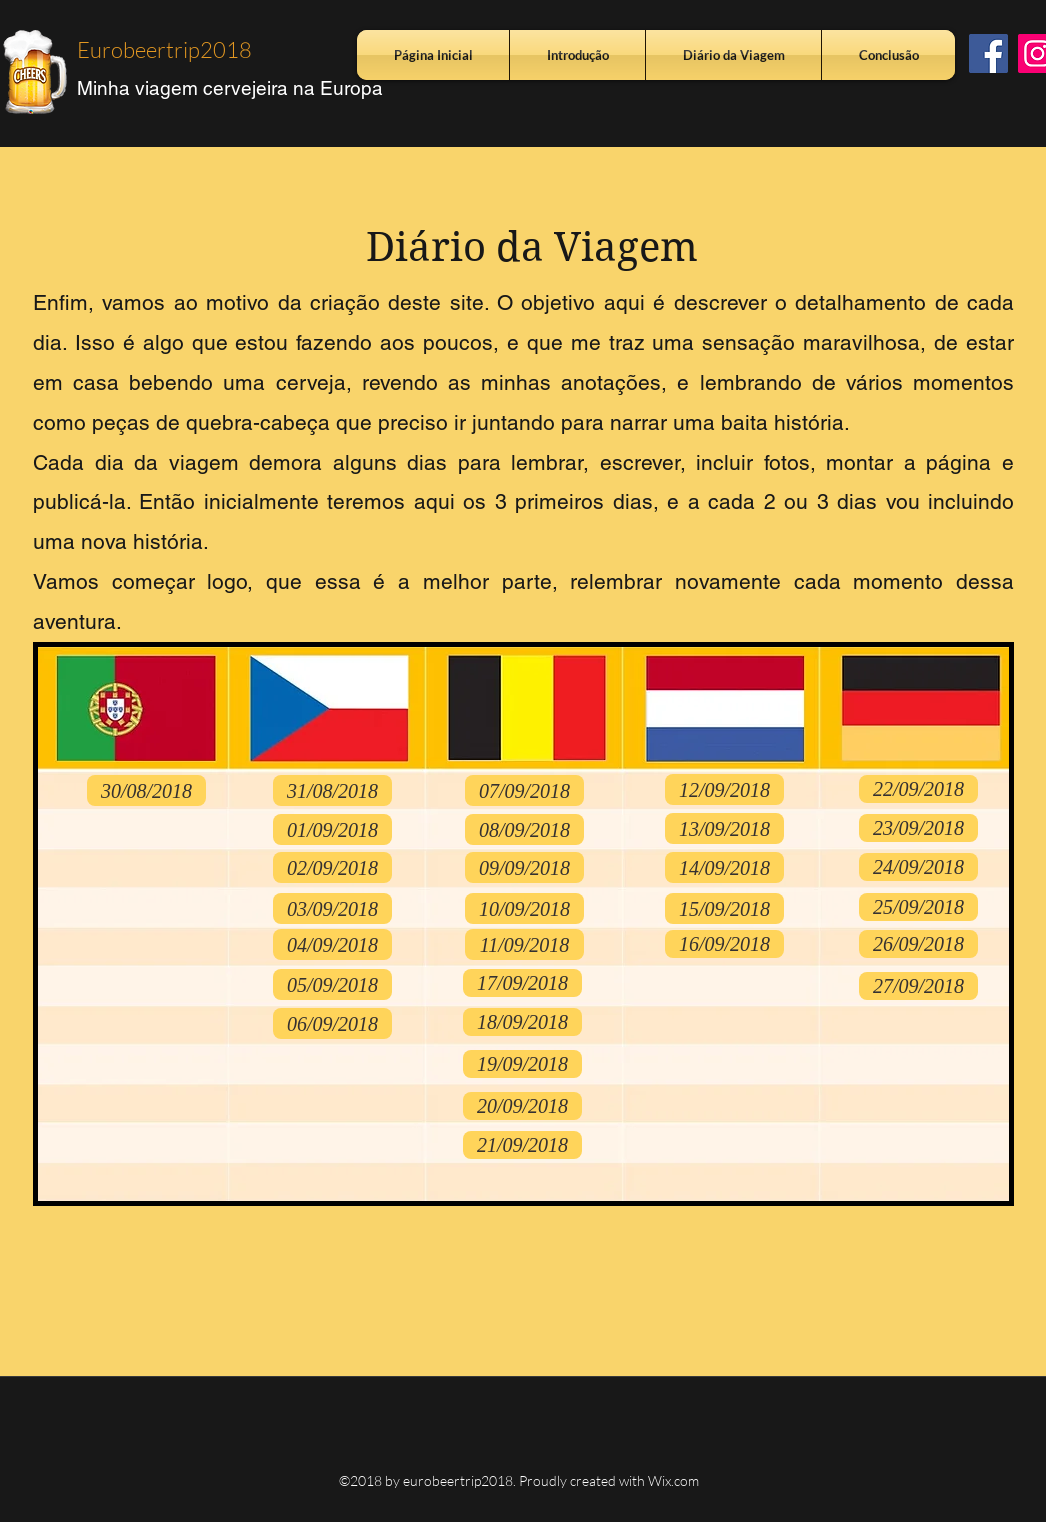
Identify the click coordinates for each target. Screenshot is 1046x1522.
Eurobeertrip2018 (164, 49)
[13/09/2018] (724, 828)
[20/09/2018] (522, 1106)
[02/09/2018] (332, 867)
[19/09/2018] (522, 1064)
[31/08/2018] (332, 790)
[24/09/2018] (918, 867)
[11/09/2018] (524, 944)
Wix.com (673, 1480)
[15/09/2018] (724, 908)
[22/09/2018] (918, 789)
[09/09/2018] (524, 867)
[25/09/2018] (918, 907)
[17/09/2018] (522, 983)
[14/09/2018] (724, 867)
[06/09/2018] (332, 1023)
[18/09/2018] (522, 1022)
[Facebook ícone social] (988, 53)
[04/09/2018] (332, 944)
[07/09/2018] (524, 790)
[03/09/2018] (332, 908)
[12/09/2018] (724, 789)
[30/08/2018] (146, 790)
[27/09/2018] (918, 986)
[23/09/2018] (918, 828)
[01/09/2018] (332, 829)
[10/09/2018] (524, 908)
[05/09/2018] (332, 984)
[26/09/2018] (918, 944)
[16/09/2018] (724, 944)
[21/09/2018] (522, 1145)
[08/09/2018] (524, 829)
